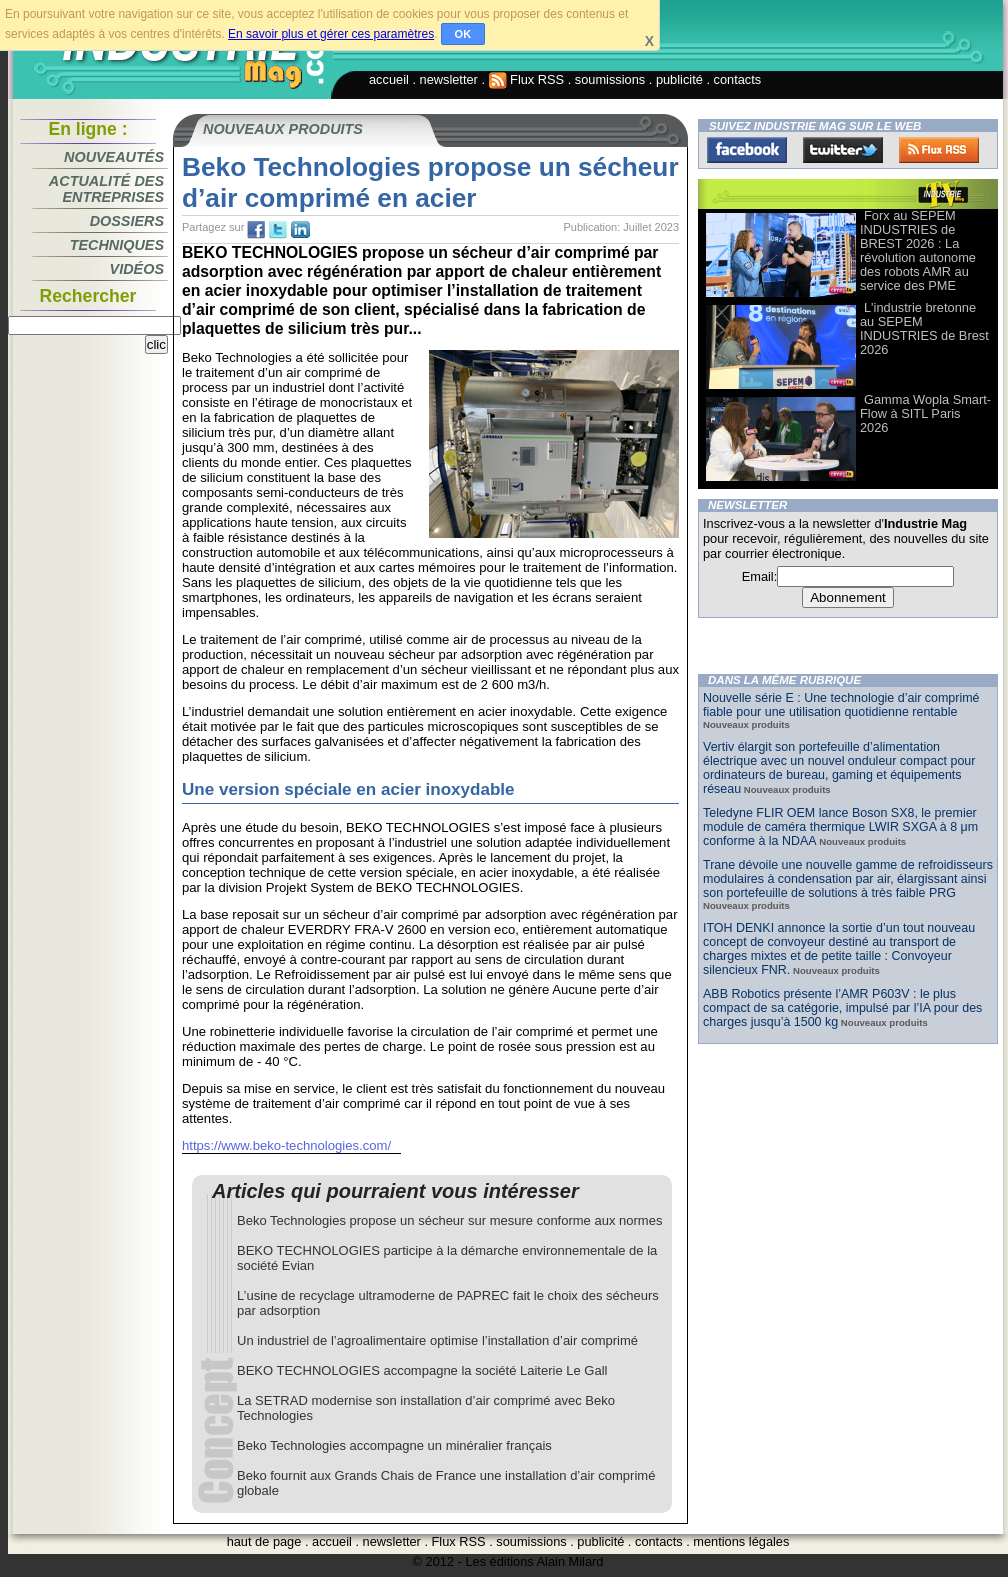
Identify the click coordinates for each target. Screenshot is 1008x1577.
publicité (679, 79)
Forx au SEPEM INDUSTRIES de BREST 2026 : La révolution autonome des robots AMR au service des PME (918, 250)
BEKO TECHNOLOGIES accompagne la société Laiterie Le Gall (422, 1370)
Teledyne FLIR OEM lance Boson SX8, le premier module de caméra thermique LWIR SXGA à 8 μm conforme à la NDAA (840, 827)
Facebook (747, 150)
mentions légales (741, 1541)
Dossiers (127, 221)
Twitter (843, 150)
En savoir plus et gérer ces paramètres (331, 34)
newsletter (449, 79)
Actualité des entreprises (106, 189)
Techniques (117, 245)
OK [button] (463, 34)
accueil (389, 79)
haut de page (264, 1541)
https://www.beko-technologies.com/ (286, 1145)
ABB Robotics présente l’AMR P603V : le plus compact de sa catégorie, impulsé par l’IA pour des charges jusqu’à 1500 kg (842, 1008)
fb (256, 230)
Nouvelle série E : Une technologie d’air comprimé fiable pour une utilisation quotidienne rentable (841, 705)
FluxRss (939, 150)
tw (278, 230)
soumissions (610, 79)
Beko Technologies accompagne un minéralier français (394, 1445)
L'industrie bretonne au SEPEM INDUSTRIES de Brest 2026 (924, 328)
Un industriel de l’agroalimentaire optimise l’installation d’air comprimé (437, 1340)
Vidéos (137, 269)
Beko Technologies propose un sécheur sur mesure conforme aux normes (449, 1220)
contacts (738, 79)
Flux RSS (527, 79)
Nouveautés (114, 157)
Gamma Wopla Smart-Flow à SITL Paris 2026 (925, 413)
